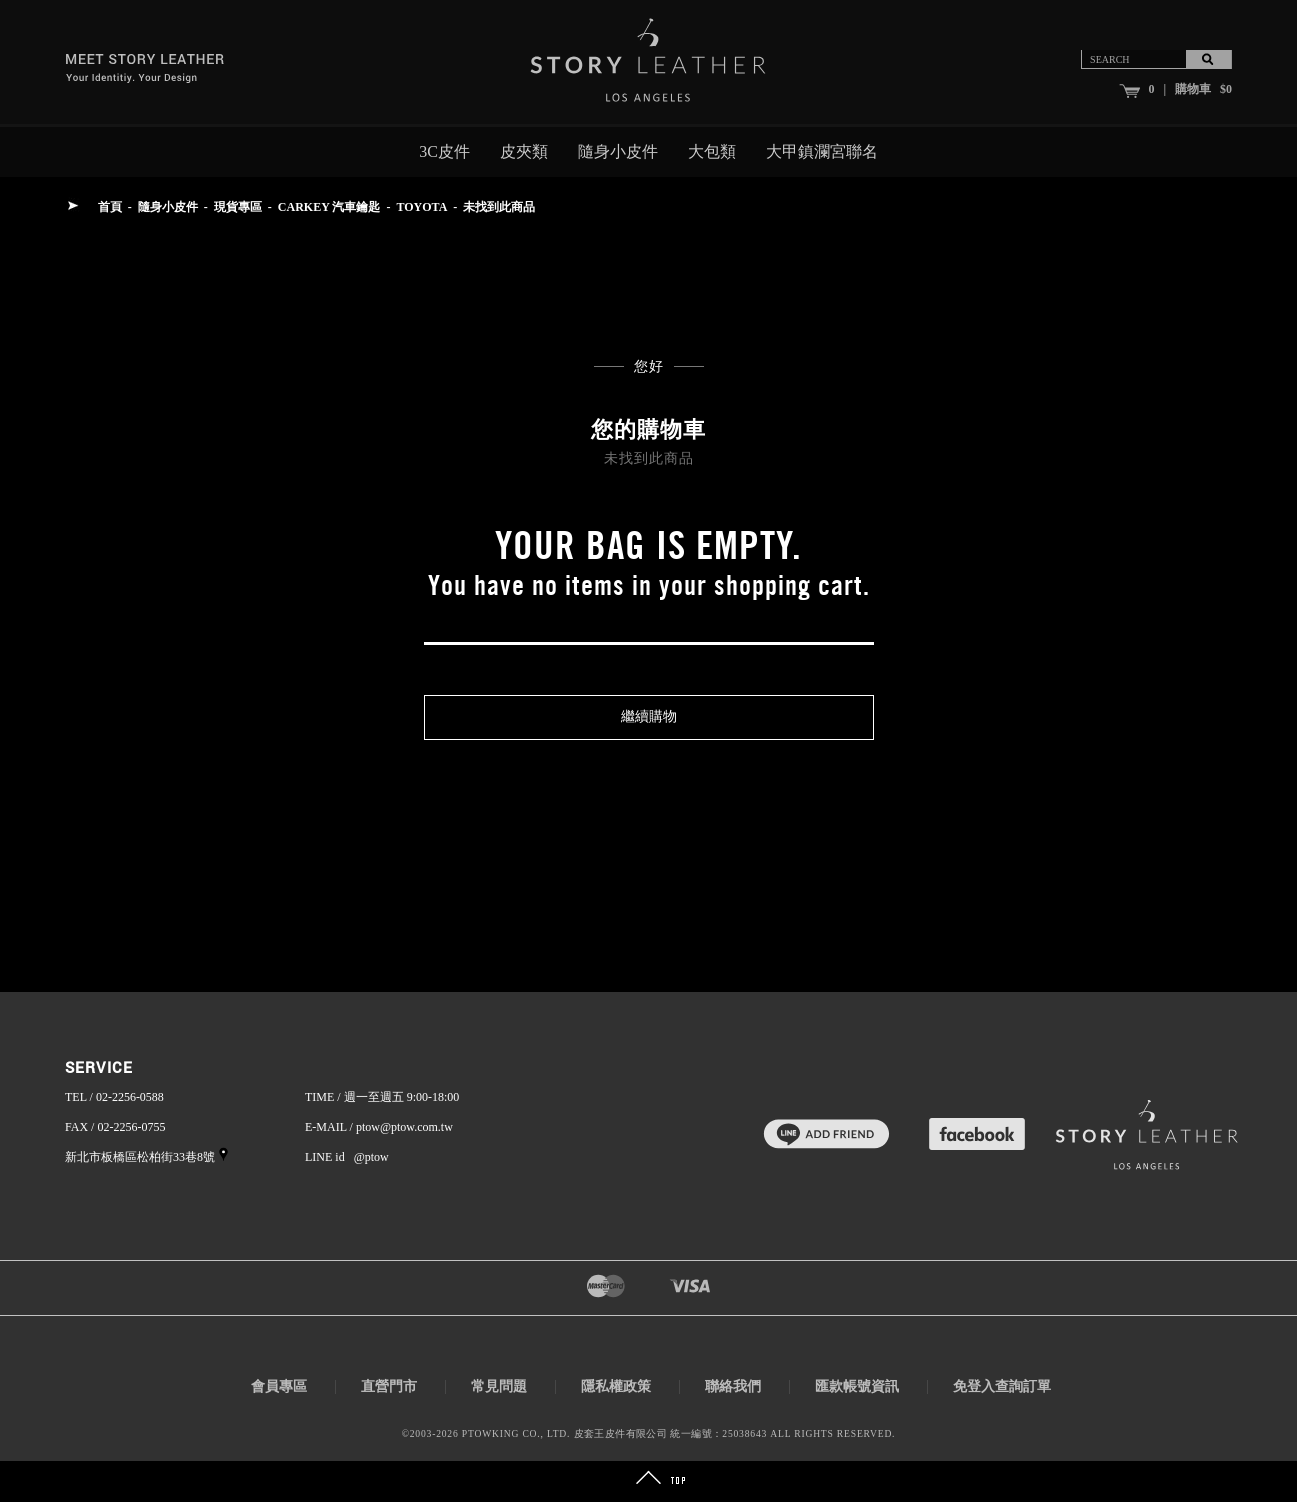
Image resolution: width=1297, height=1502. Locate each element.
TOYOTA (421, 207)
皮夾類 (524, 151)
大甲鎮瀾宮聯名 (822, 151)
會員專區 (279, 1386)
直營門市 (389, 1386)
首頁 (110, 207)
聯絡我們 (733, 1386)
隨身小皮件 (618, 151)
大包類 (712, 151)
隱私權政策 (616, 1386)
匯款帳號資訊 (857, 1386)
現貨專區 (238, 207)
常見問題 (499, 1386)
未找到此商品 (499, 207)
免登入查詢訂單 (1002, 1386)
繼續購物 (649, 716)
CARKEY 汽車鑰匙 (329, 207)
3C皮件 (444, 151)
